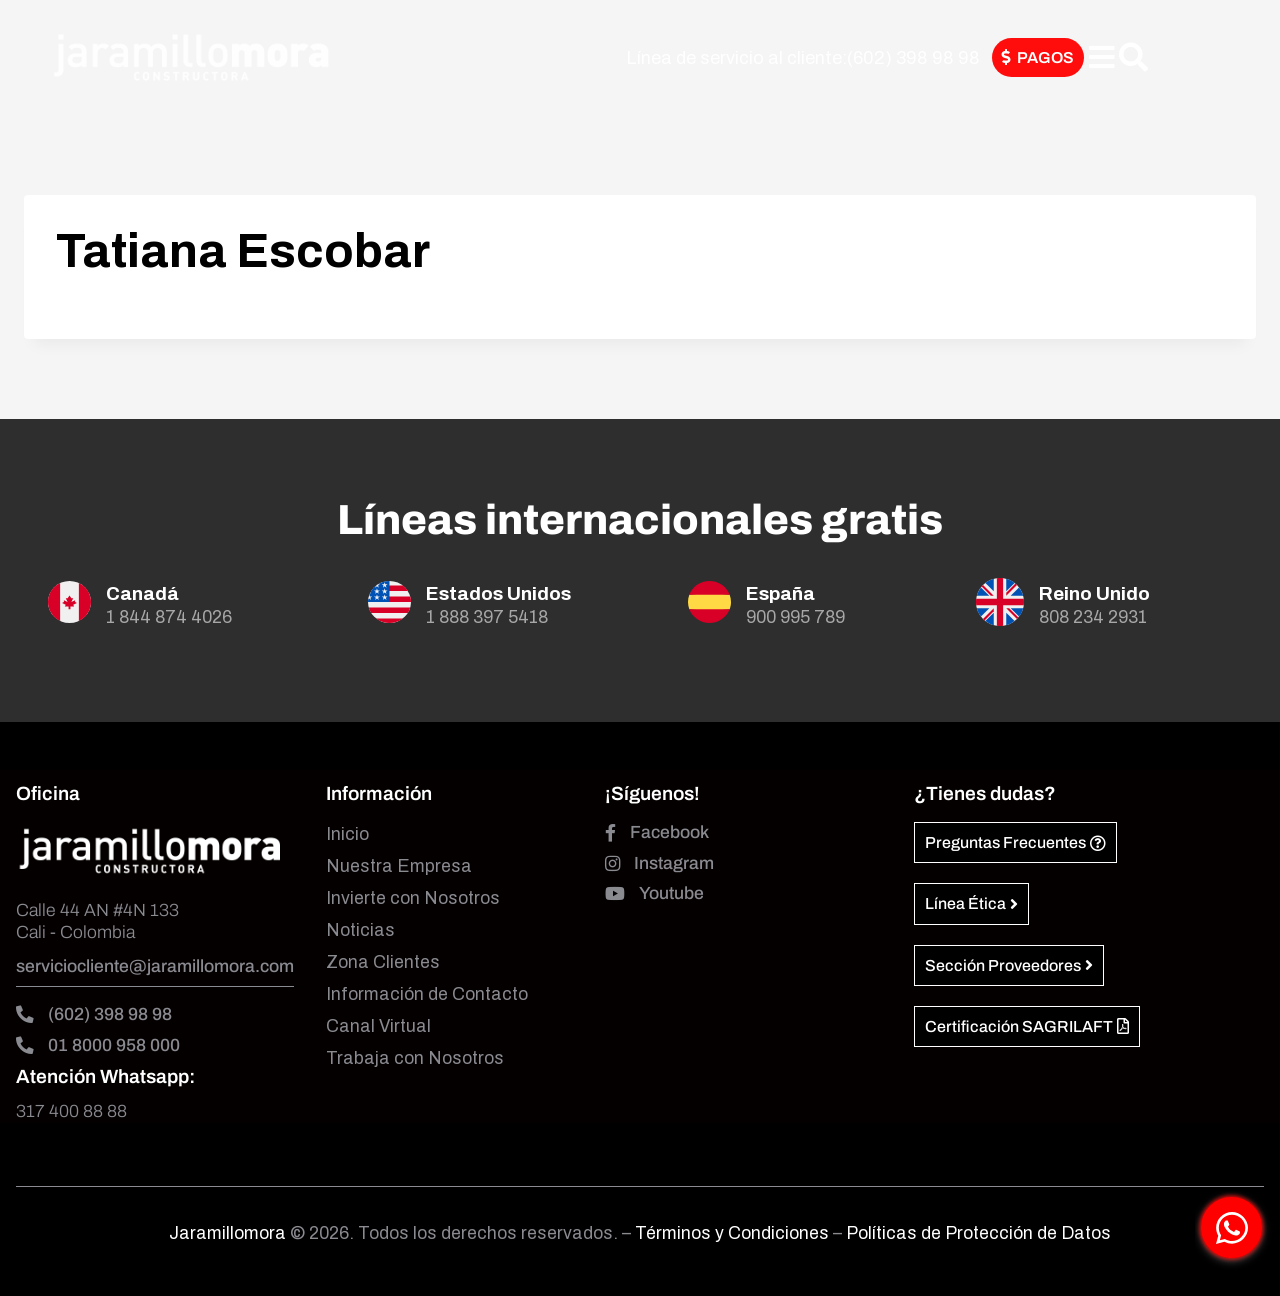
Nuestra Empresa (399, 866)
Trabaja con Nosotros (415, 1058)
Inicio (347, 834)
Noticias (360, 930)
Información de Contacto (427, 994)
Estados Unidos (498, 593)
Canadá (142, 593)
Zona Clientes (383, 962)
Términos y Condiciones (734, 1233)
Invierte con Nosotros (413, 898)
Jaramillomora (227, 1233)
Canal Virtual (378, 1026)
